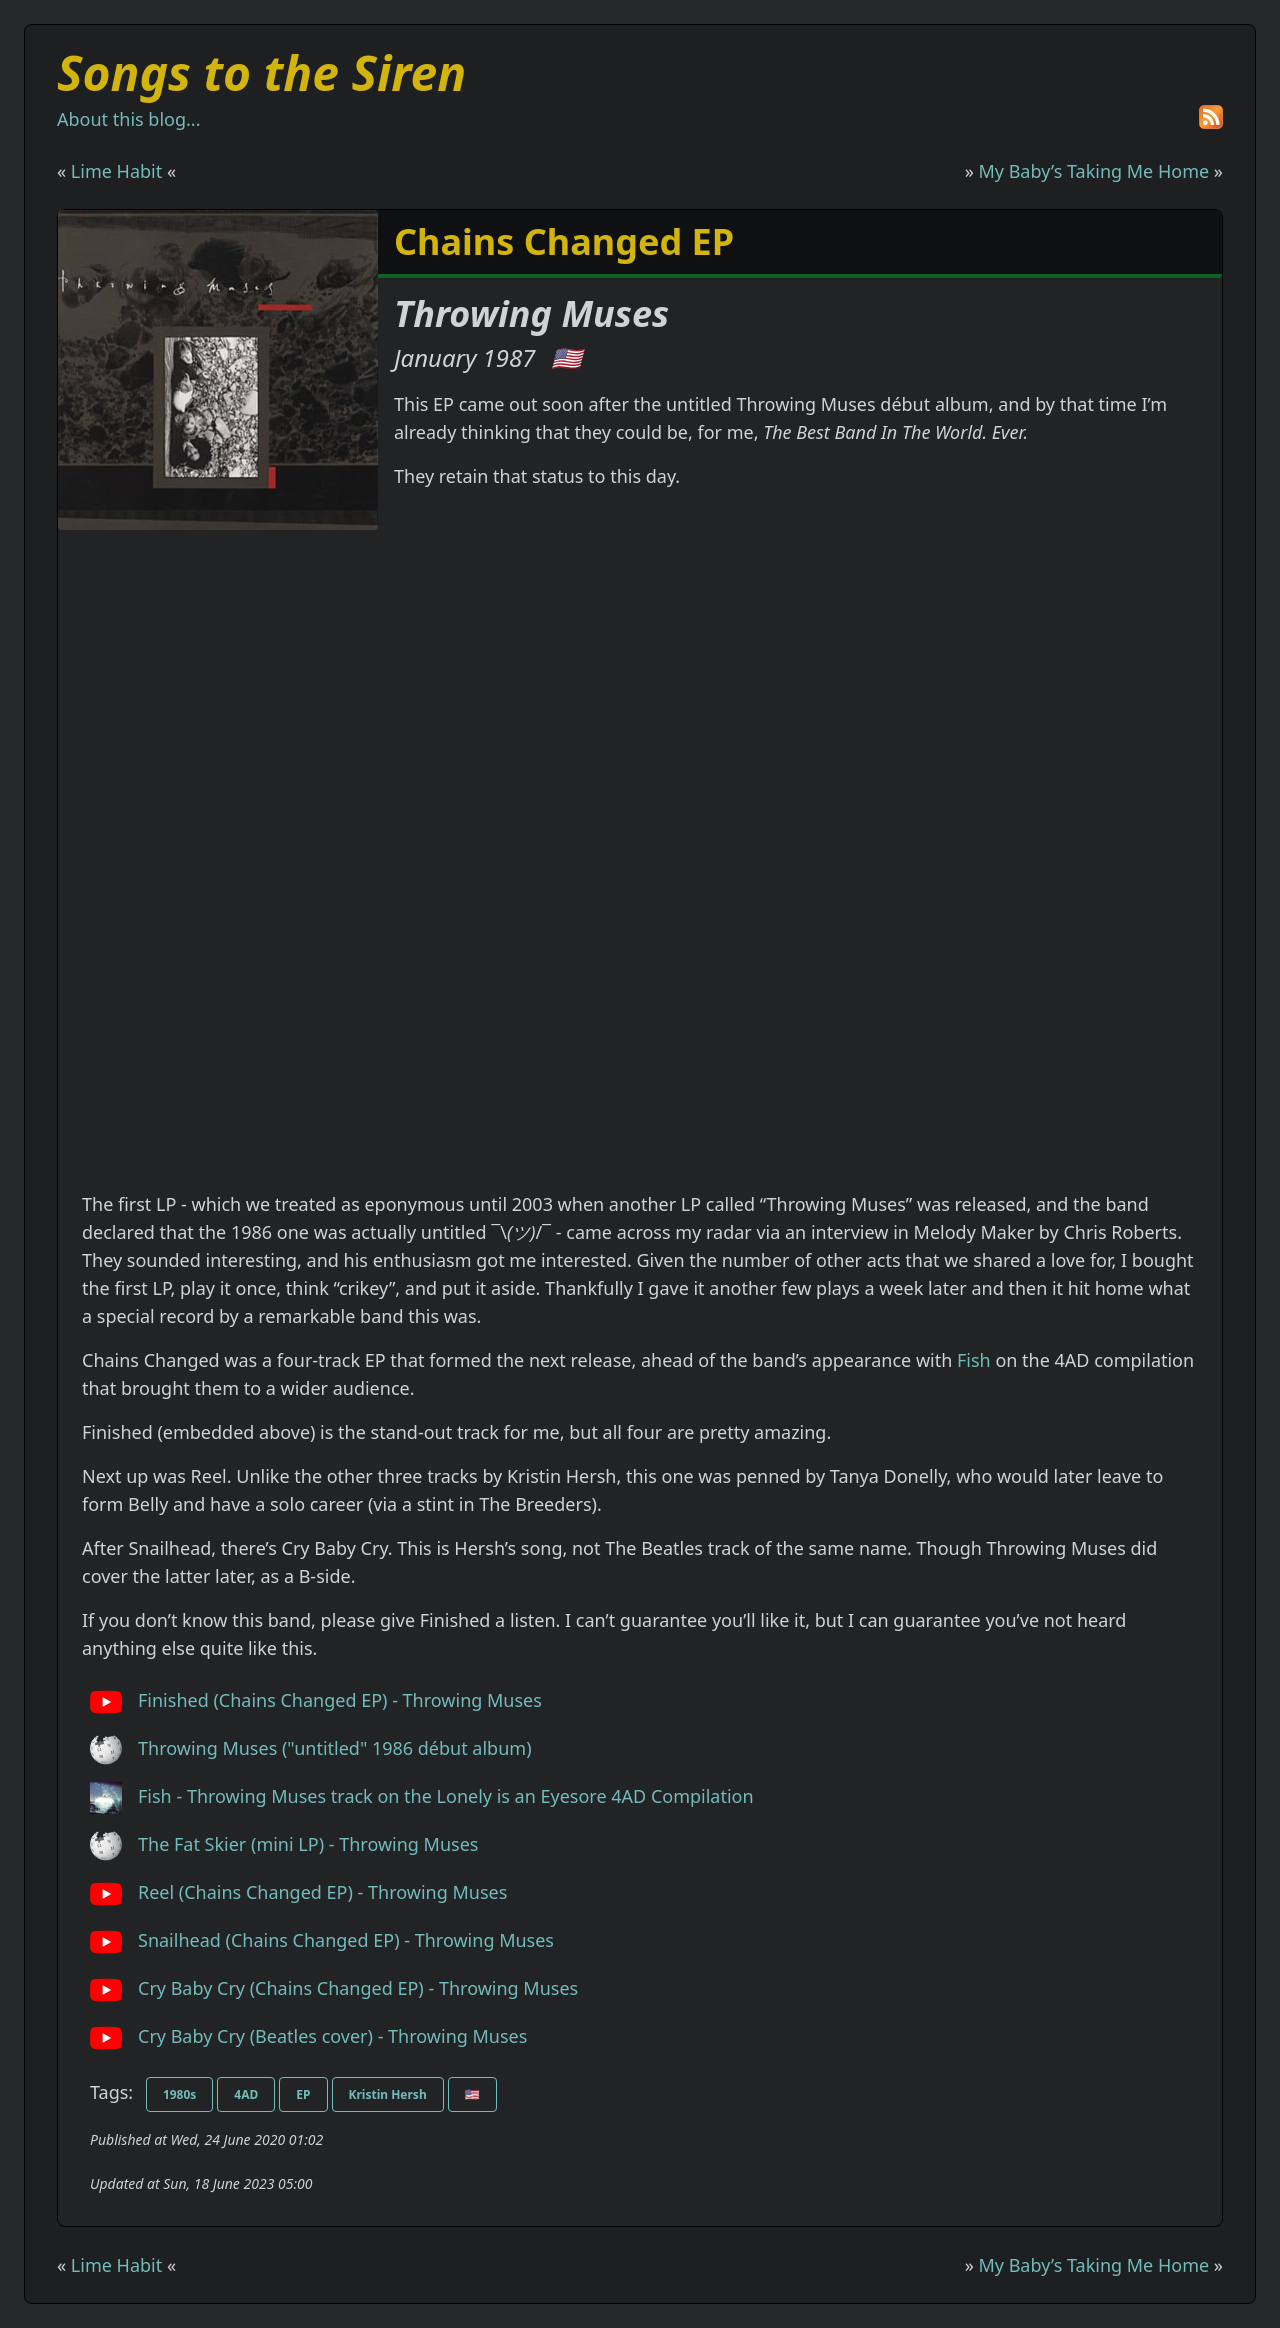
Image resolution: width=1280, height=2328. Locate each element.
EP (303, 2094)
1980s (179, 2094)
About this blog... (128, 119)
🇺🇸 (567, 357)
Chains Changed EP (564, 241)
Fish (974, 1360)
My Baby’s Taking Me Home (1093, 171)
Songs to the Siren (261, 72)
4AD (246, 2094)
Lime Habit (116, 171)
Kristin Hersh (388, 2094)
